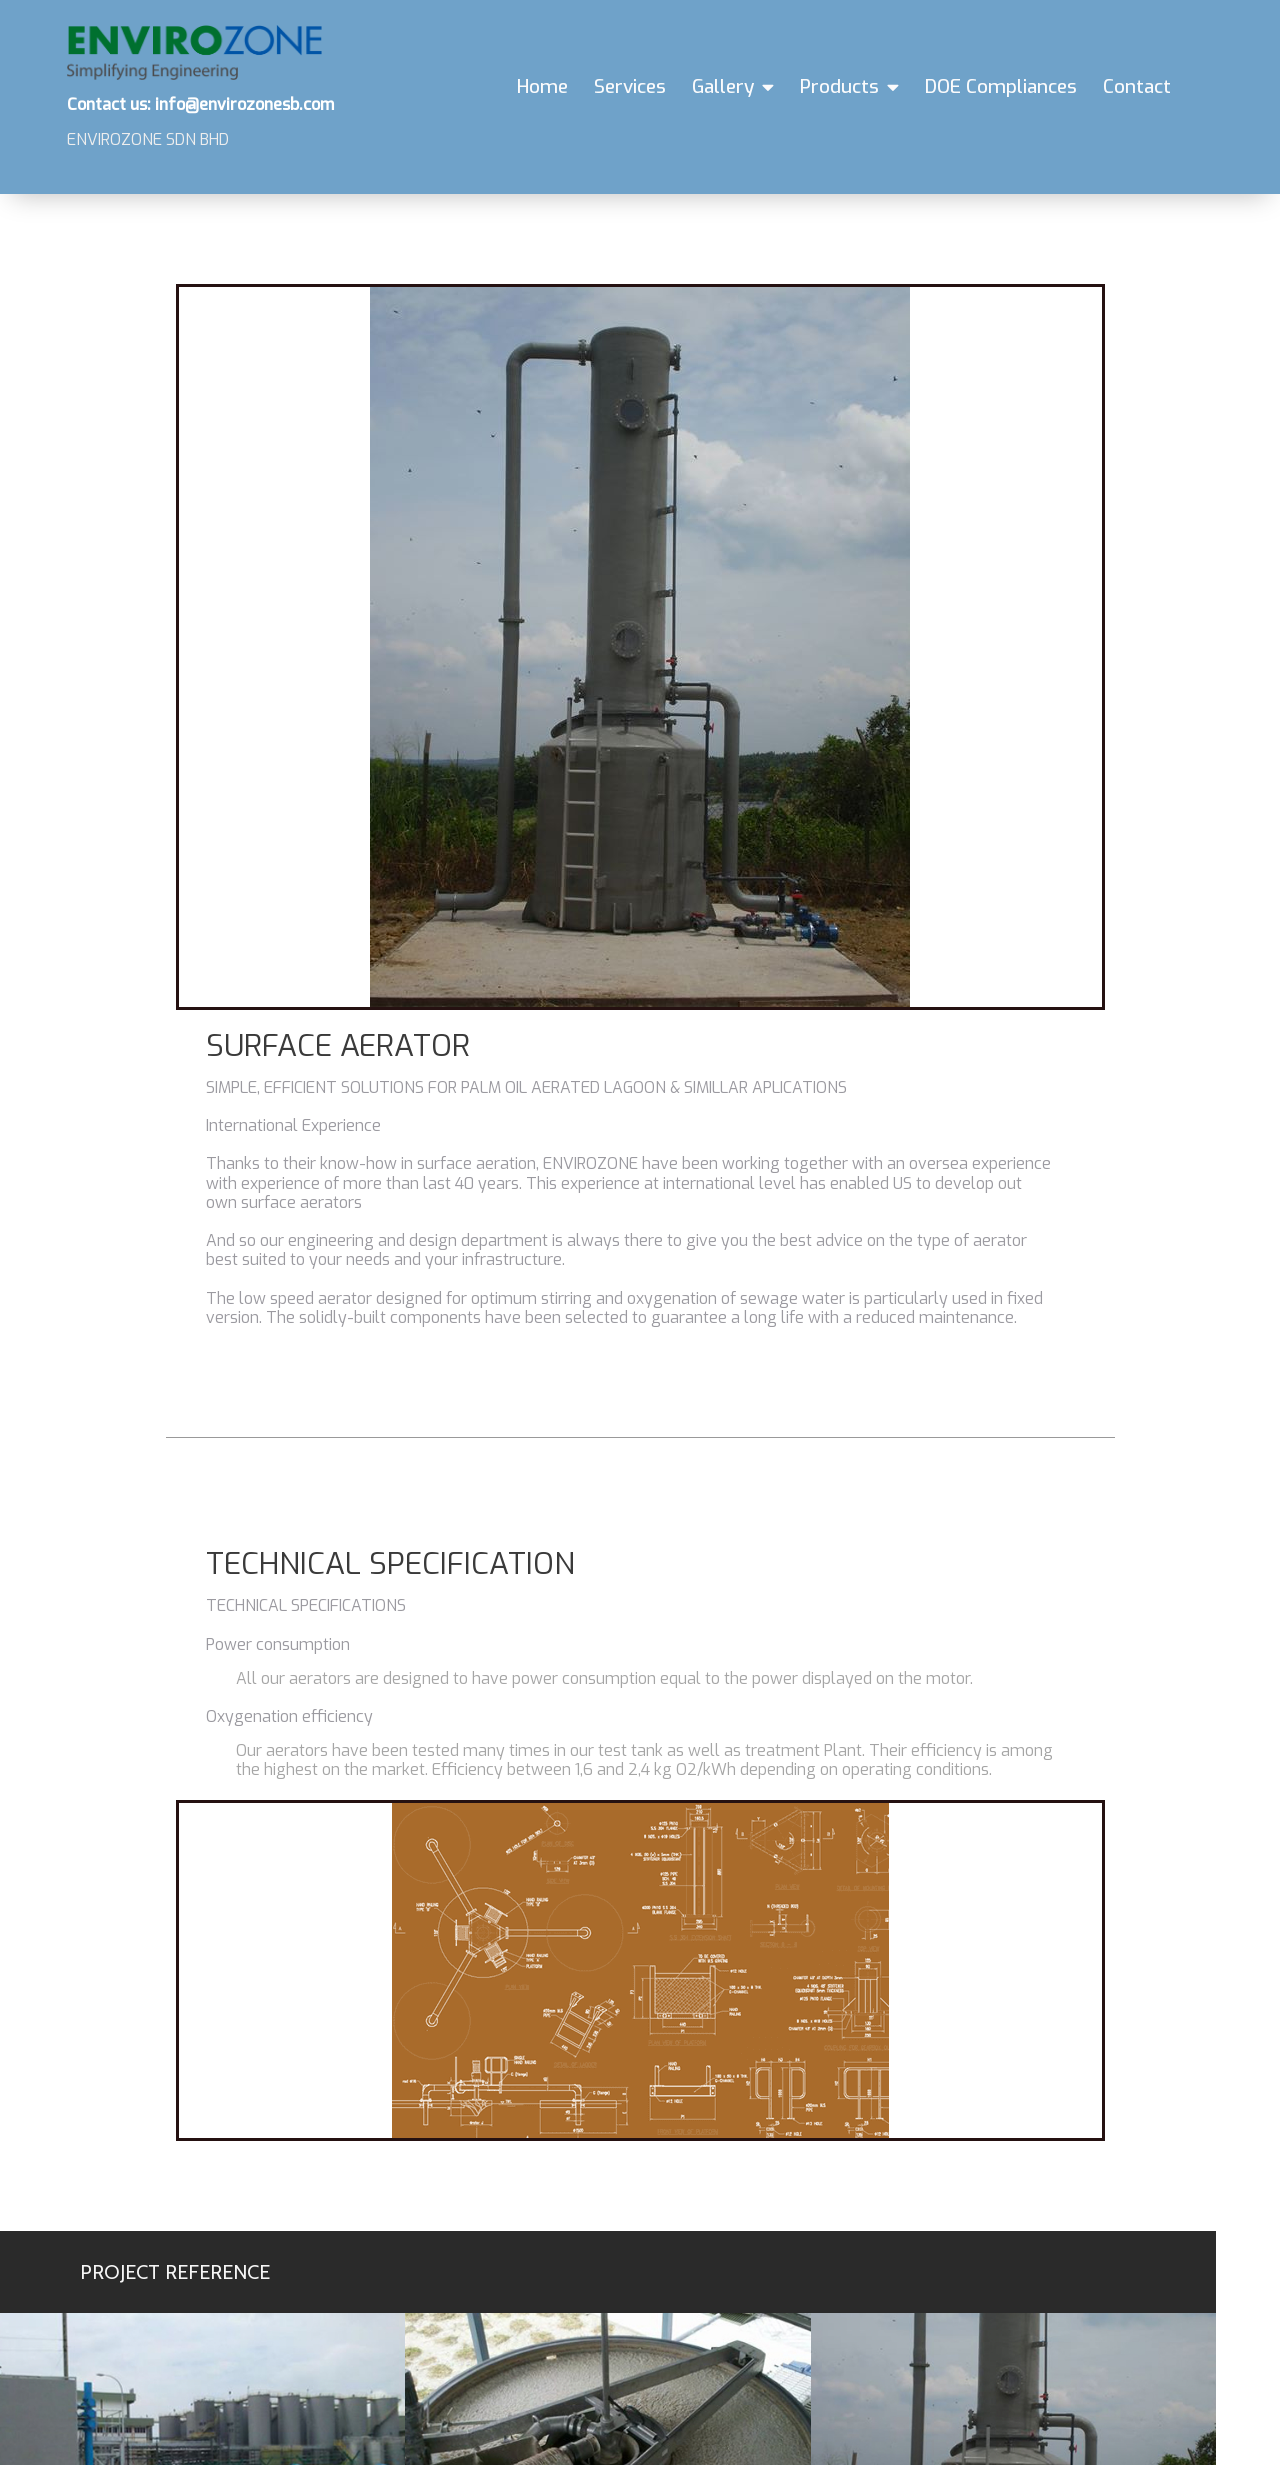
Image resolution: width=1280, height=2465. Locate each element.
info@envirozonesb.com (348, 2332)
